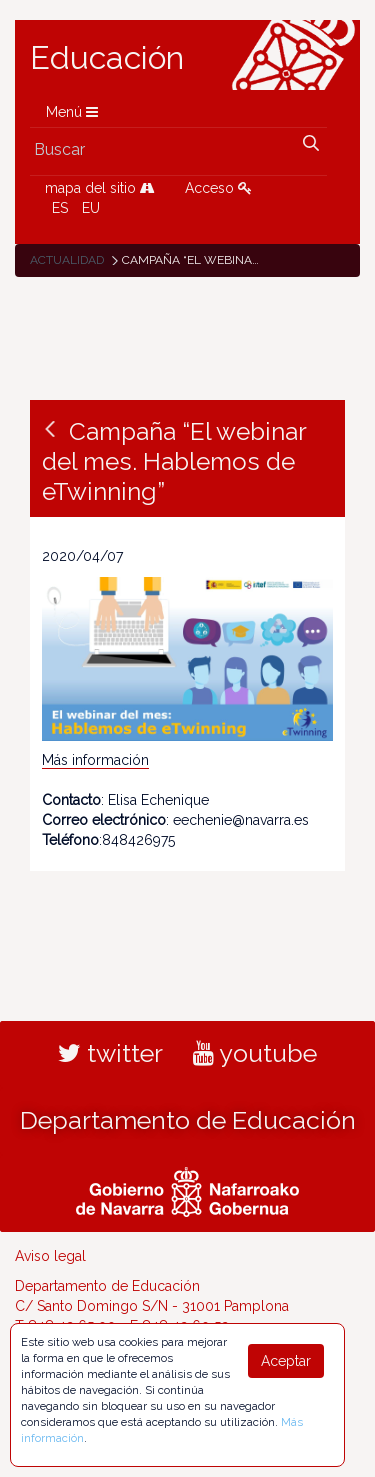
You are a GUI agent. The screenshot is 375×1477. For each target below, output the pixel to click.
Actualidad (67, 260)
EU (91, 208)
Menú (72, 112)
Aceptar (286, 1361)
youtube (255, 1053)
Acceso (218, 188)
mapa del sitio (100, 188)
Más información (95, 760)
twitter (110, 1053)
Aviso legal (50, 1256)
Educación (107, 58)
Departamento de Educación (188, 1120)
